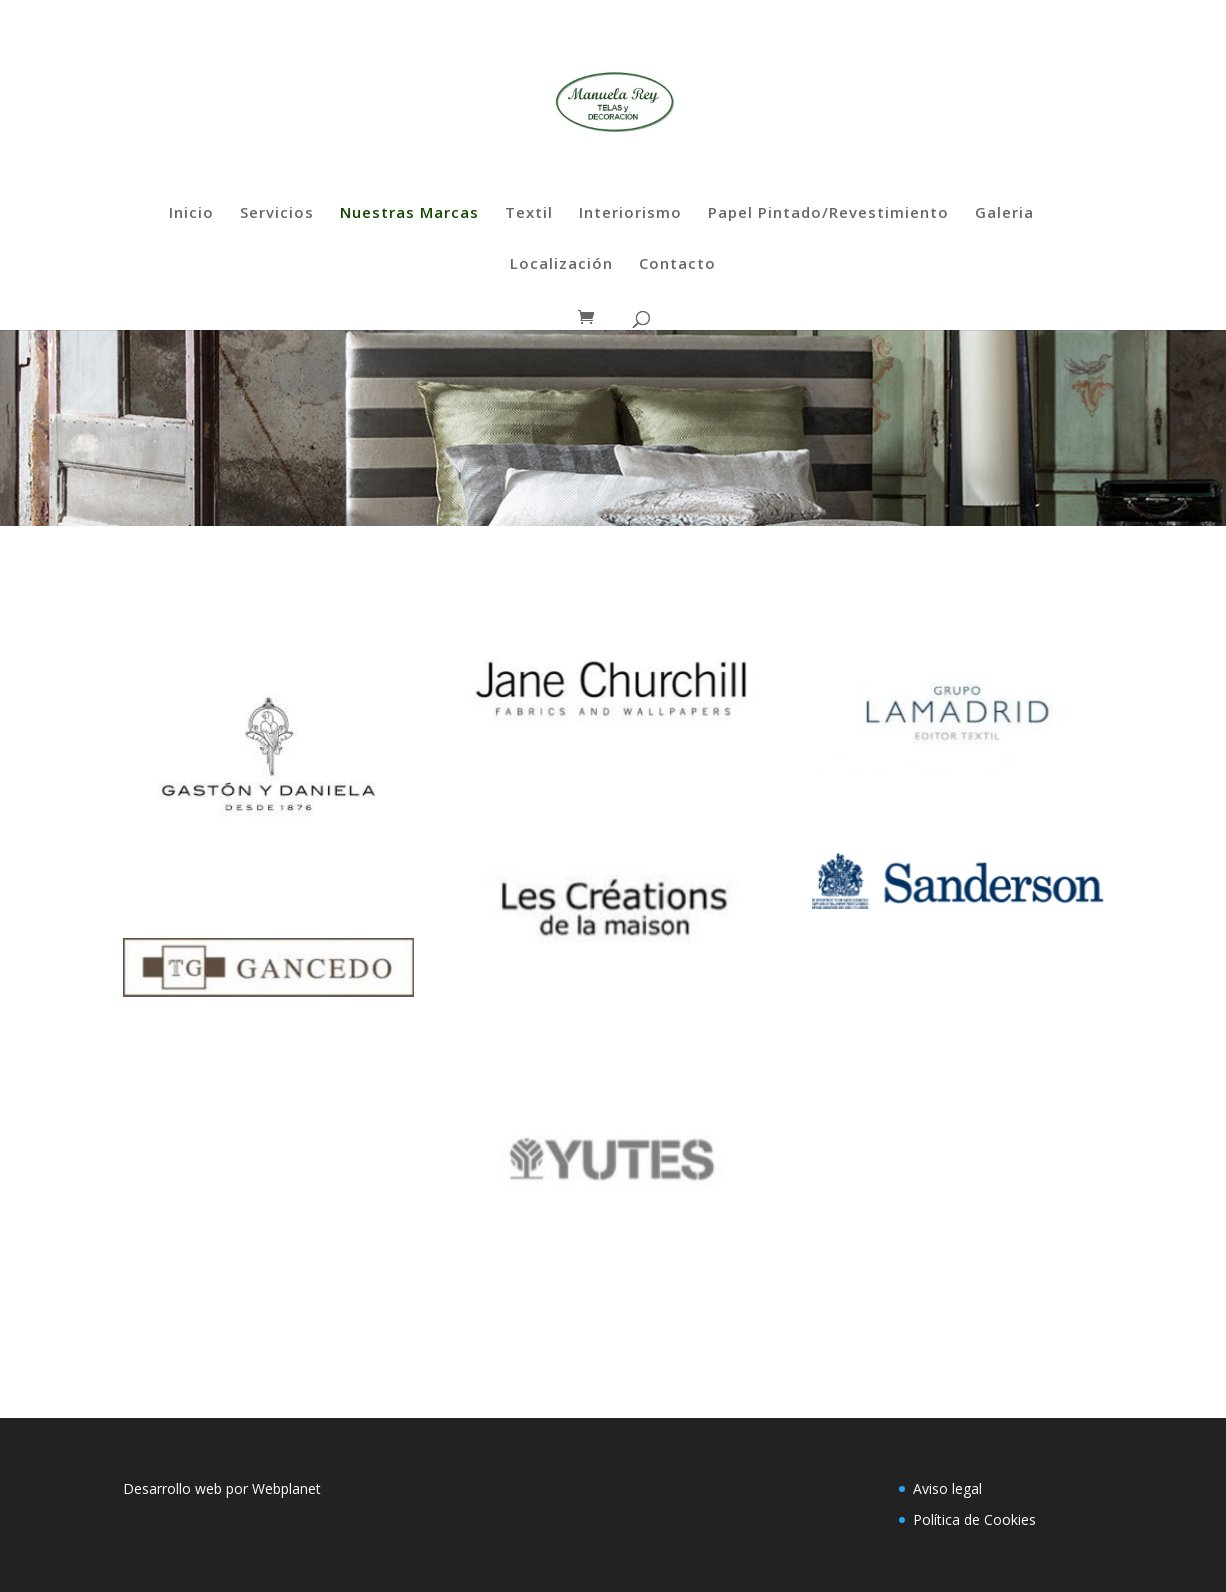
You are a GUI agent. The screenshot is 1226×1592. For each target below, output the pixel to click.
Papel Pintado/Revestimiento (828, 213)
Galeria (1004, 213)
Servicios (277, 213)
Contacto (677, 264)
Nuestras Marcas (409, 213)
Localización (561, 264)
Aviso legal (947, 1488)
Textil (529, 213)
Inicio (191, 213)
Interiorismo (630, 213)
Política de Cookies (974, 1519)
